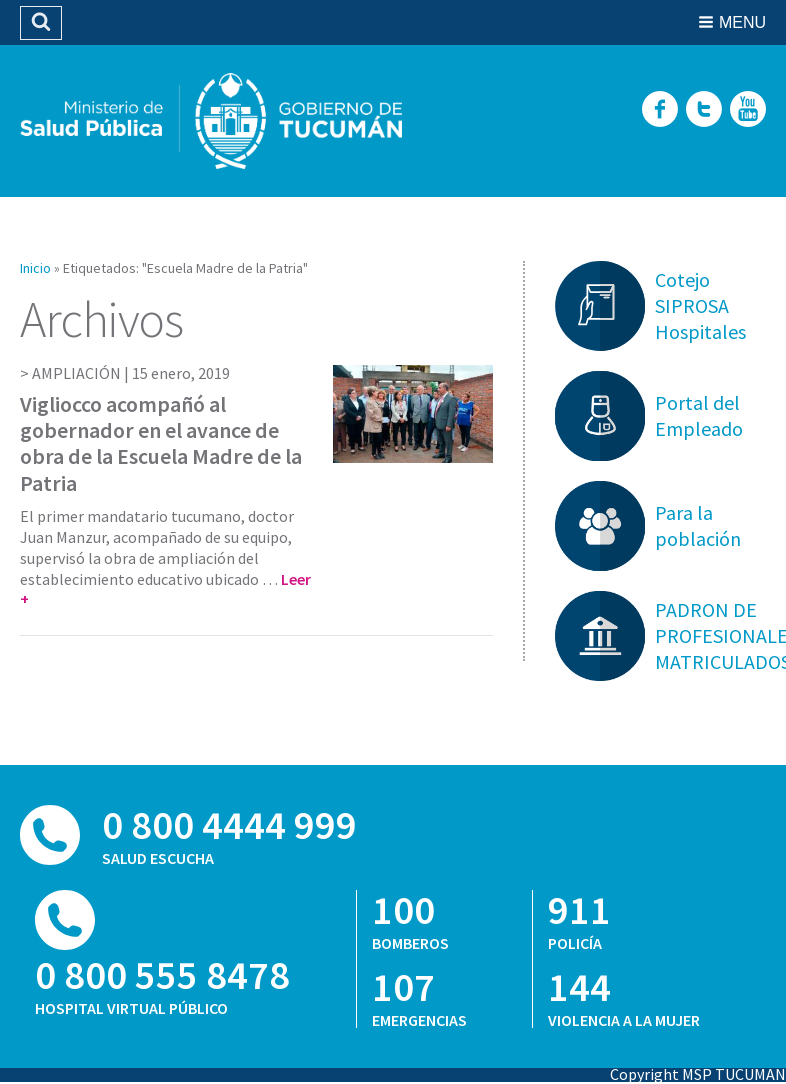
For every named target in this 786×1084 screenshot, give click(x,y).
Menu (742, 22)
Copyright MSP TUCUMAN (698, 1074)
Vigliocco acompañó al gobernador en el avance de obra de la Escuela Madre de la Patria (161, 443)
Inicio (35, 268)
